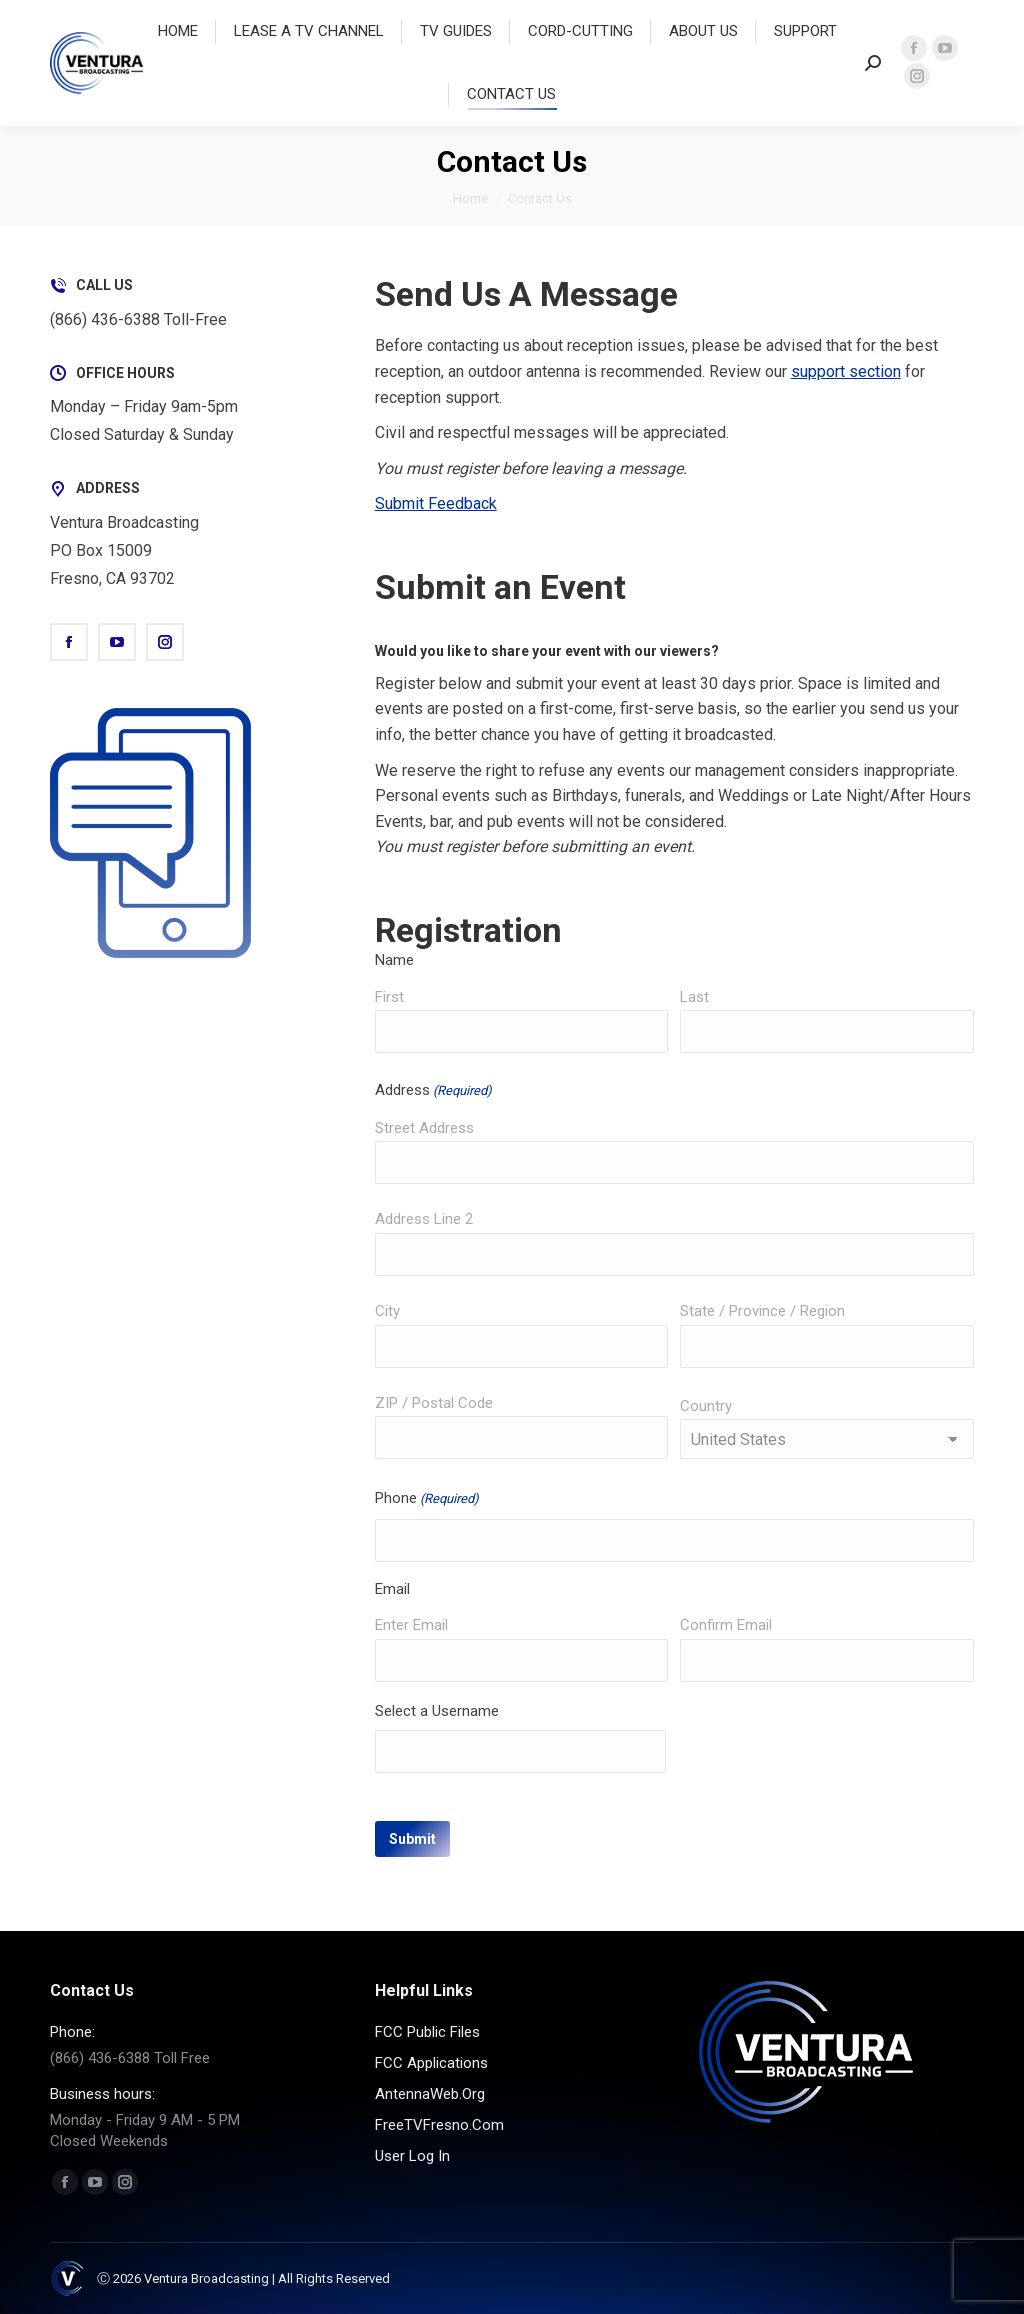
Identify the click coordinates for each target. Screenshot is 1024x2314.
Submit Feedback (436, 503)
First (389, 997)
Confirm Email (726, 1625)
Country (706, 1406)
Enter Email (411, 1625)
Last (694, 997)
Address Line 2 (424, 1219)
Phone (427, 1499)
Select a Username (437, 1711)
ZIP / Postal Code (434, 1403)
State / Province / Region (762, 1311)
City (387, 1311)
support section (846, 371)
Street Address (424, 1128)
